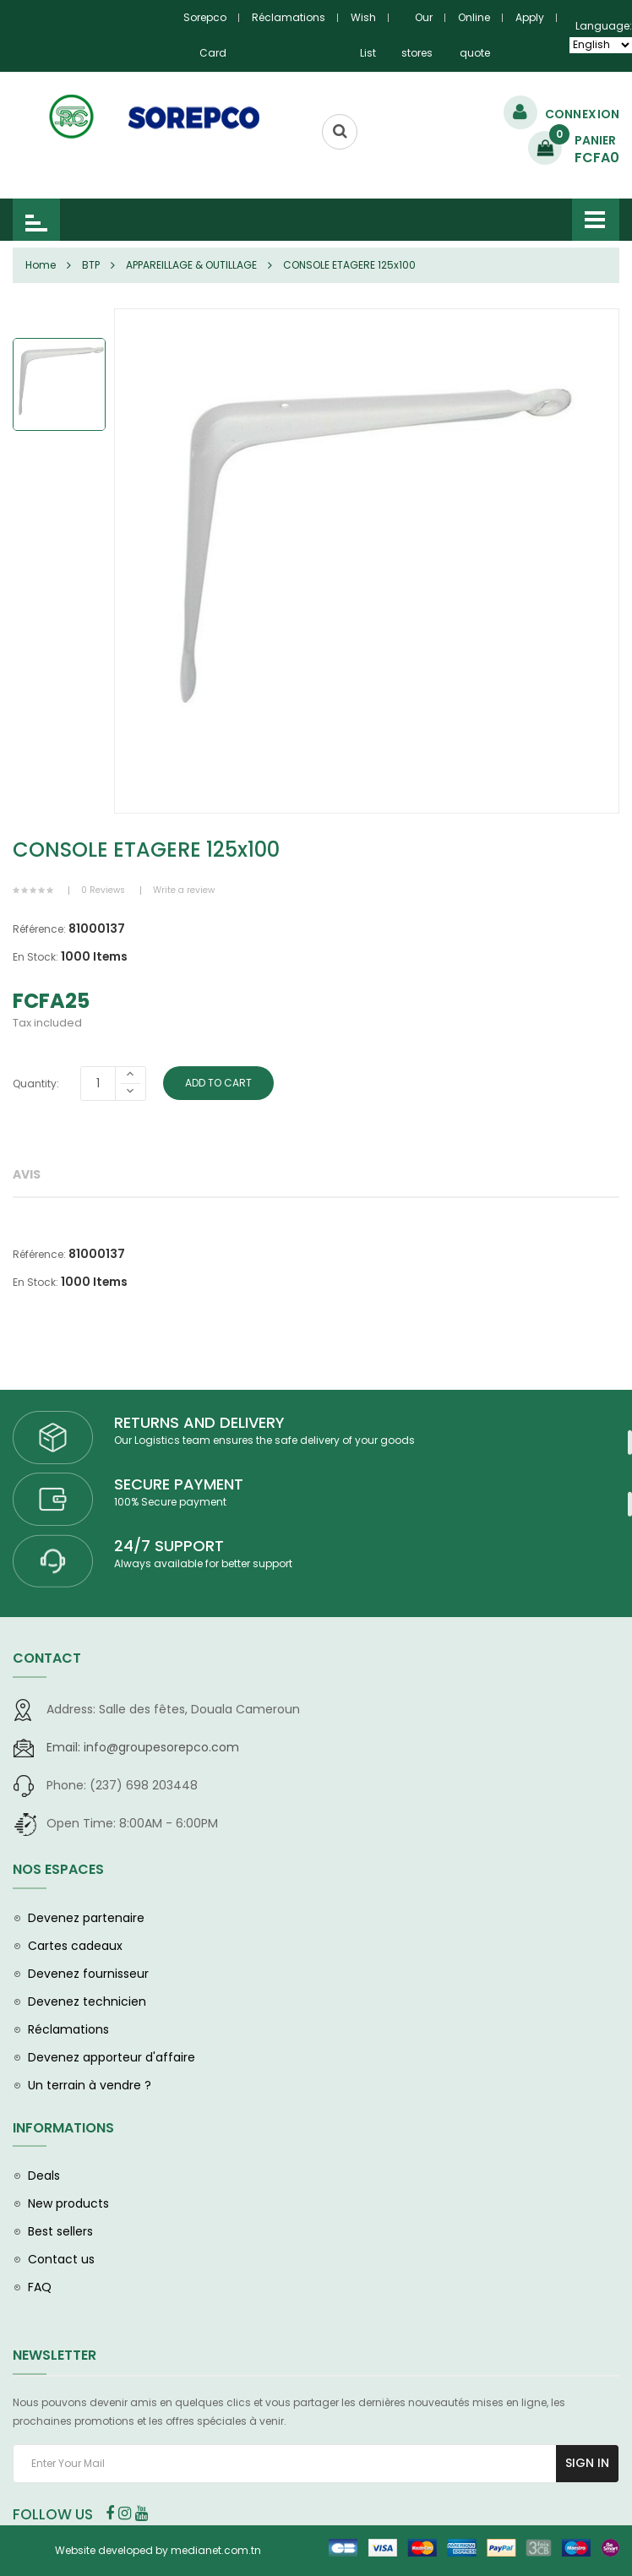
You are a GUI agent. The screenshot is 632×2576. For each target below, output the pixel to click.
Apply (529, 17)
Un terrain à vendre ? (89, 2085)
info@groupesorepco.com (142, 1747)
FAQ (40, 2287)
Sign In (587, 2462)
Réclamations (288, 17)
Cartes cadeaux (75, 1945)
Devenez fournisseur (88, 1973)
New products (68, 2203)
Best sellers (60, 2231)
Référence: (39, 929)
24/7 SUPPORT (169, 1545)
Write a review (184, 890)
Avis (27, 1174)
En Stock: (35, 957)
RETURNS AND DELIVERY (199, 1422)
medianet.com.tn (216, 2550)
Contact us (61, 2259)
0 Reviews (103, 890)
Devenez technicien (87, 2001)
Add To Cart (218, 1083)
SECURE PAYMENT (178, 1484)
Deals (44, 2175)
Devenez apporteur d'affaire (111, 2057)
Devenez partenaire (86, 1917)
